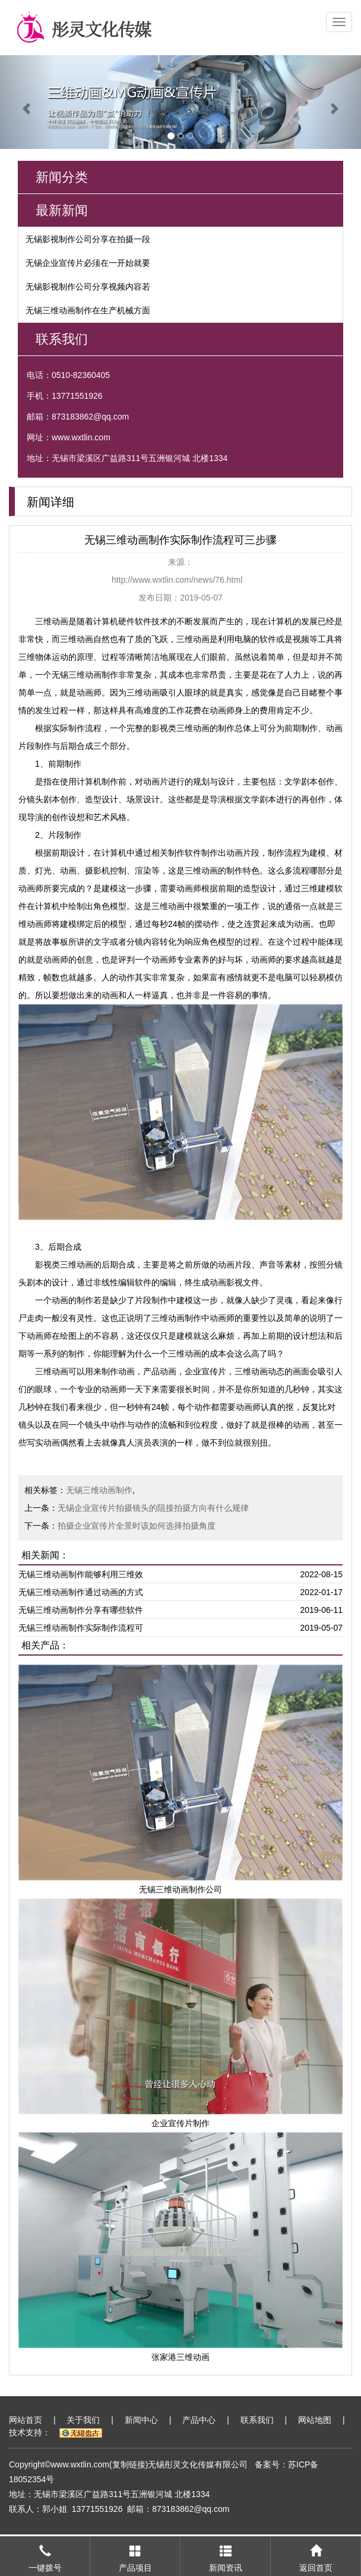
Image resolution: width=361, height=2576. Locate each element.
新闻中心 (141, 2420)
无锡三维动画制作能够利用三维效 (80, 1574)
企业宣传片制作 (180, 2123)
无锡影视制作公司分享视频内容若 (88, 286)
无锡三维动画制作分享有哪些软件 (80, 1610)
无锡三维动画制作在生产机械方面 (88, 310)
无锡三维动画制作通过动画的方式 (80, 1592)
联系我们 (257, 2420)
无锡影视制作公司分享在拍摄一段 (88, 239)
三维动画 (51, 621)
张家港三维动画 (180, 2357)
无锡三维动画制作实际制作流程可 (80, 1627)
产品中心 (199, 2420)
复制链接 (128, 2464)
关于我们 (83, 2420)
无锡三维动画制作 (85, 674)
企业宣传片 (205, 1371)
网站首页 (25, 2420)
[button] (27, 102)
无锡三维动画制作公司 (180, 1889)
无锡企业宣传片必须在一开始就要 (88, 263)
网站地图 (314, 2420)
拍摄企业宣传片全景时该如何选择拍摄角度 (137, 1525)
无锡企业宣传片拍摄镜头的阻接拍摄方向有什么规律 (153, 1508)
